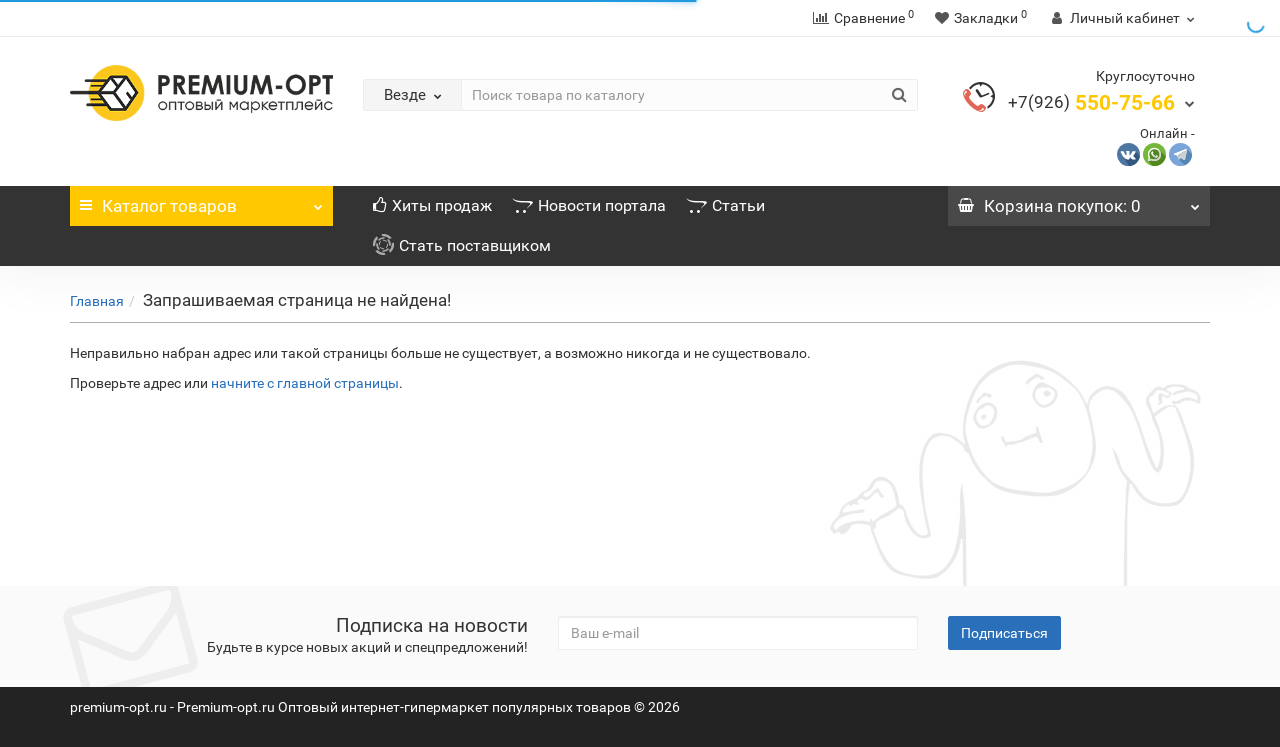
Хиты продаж (432, 205)
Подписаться (1004, 633)
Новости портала (589, 205)
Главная (97, 301)
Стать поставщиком (462, 245)
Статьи (725, 205)
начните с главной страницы (305, 383)
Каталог (201, 201)
